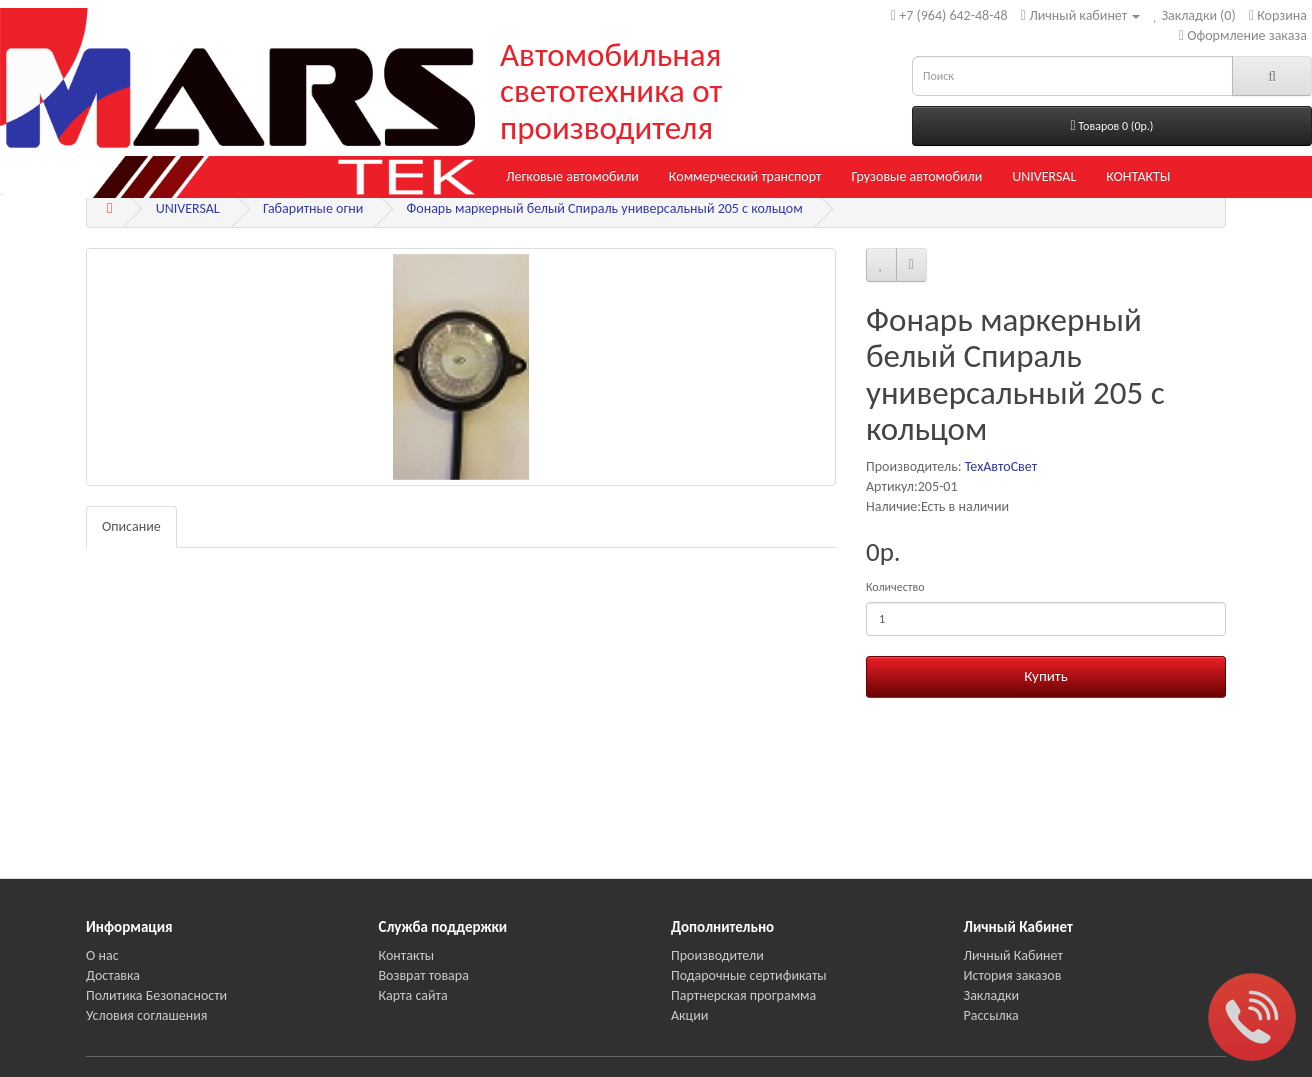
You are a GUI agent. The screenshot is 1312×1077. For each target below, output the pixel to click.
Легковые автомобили (572, 176)
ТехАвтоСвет (1001, 466)
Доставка (113, 975)
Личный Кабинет (1013, 955)
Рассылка (991, 1015)
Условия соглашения (146, 1015)
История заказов (1013, 975)
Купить (1045, 676)
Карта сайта (413, 995)
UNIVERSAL (1044, 176)
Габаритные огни (313, 208)
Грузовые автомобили (916, 176)
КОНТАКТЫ (1138, 176)
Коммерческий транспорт (745, 176)
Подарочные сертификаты (749, 975)
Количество (895, 587)
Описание (131, 526)
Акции (689, 1015)
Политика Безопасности (156, 995)
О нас (102, 955)
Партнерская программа (743, 995)
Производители (717, 955)
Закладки (992, 995)
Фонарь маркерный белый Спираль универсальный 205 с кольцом (605, 208)
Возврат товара (424, 975)
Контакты (407, 955)
